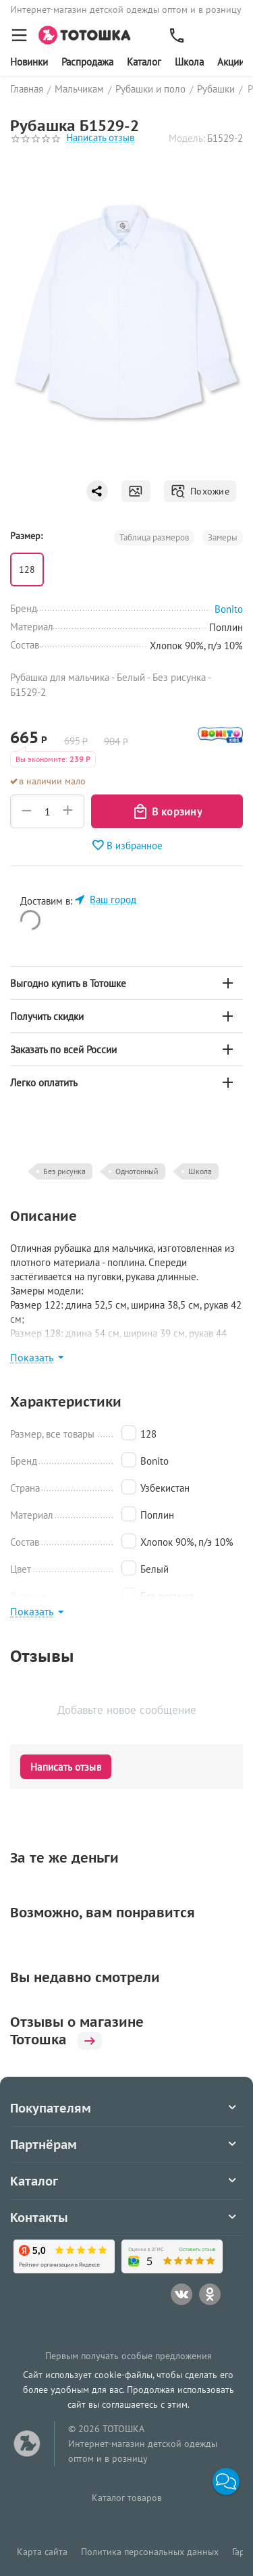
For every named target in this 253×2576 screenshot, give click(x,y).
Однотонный (137, 1171)
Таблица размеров (154, 537)
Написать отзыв (100, 138)
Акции (230, 61)
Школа (189, 61)
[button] (226, 2481)
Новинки (29, 61)
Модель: (187, 138)
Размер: (26, 536)
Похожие (200, 491)
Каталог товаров (127, 2498)
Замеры (222, 537)
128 (27, 569)
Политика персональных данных (150, 2552)
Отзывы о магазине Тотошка (77, 2030)
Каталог (144, 61)
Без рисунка (64, 1171)
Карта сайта (42, 2552)
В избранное (127, 845)
